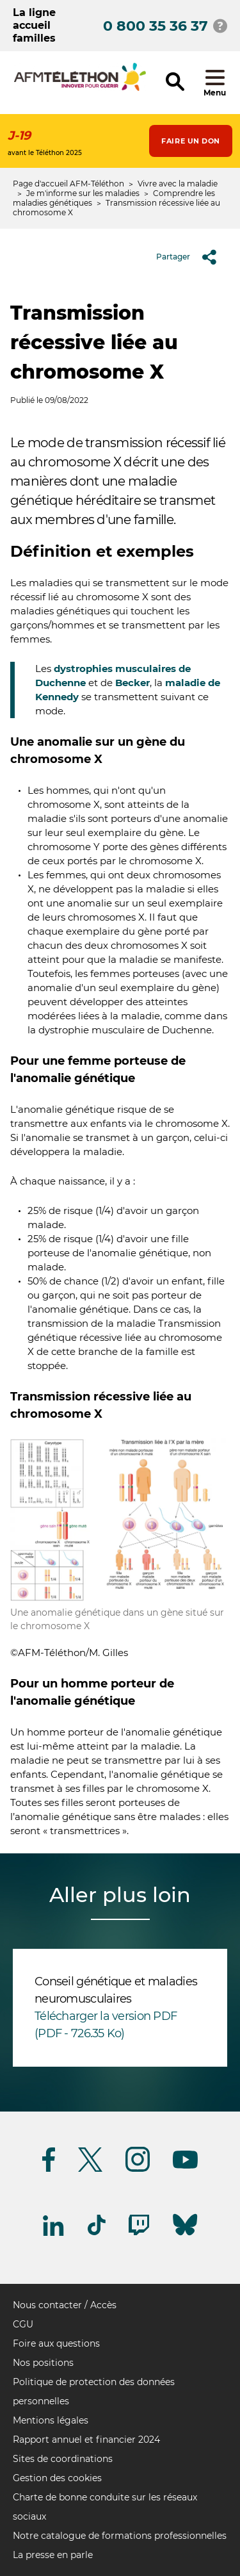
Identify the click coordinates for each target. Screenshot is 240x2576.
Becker (132, 683)
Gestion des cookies (57, 2478)
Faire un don (190, 140)
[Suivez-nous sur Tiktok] (97, 2233)
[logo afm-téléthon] (80, 89)
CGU (23, 2324)
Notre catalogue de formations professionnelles (120, 2535)
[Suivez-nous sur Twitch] (139, 2233)
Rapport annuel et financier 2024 (86, 2439)
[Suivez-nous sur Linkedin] (54, 2233)
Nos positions (43, 2362)
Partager (191, 257)
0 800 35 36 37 (155, 26)
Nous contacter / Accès (64, 2305)
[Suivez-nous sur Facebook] (48, 2169)
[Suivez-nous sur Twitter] (90, 2169)
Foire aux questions (56, 2343)
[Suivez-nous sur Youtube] (185, 2166)
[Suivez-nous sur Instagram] (137, 2169)
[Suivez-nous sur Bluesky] (185, 2235)
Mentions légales (50, 2420)
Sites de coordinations (63, 2459)
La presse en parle (53, 2555)
